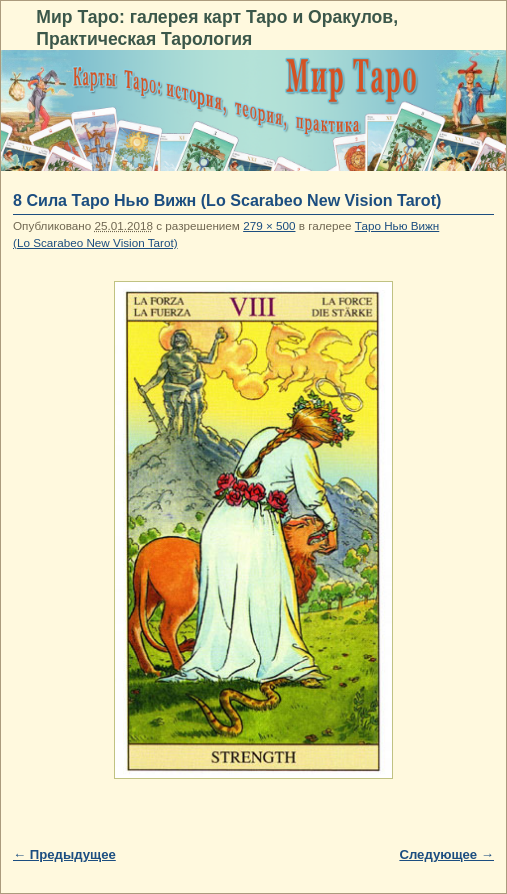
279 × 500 (269, 225)
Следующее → (446, 854)
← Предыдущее (64, 854)
